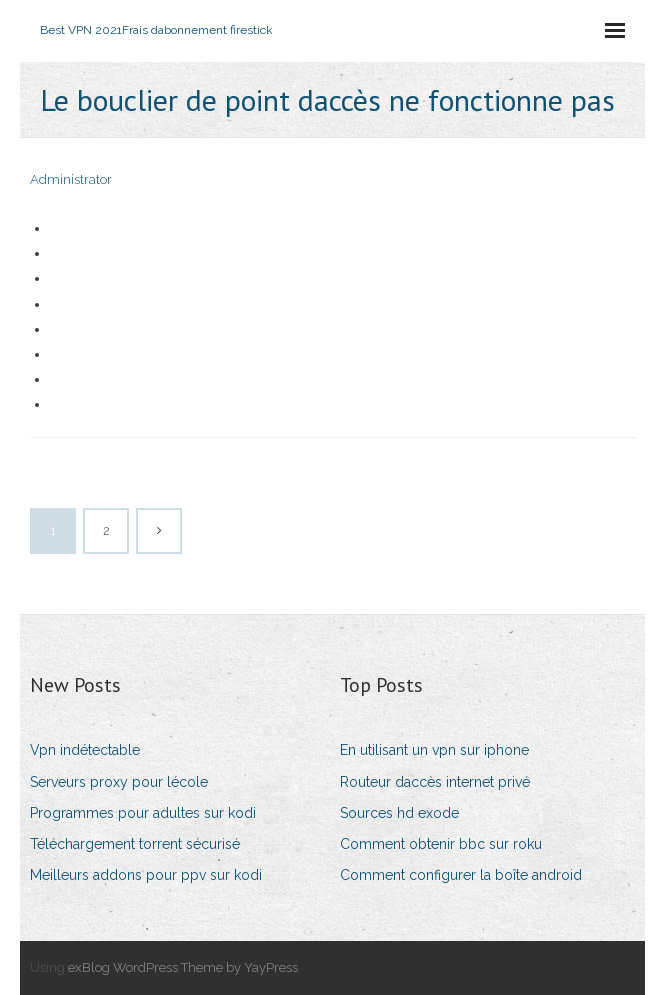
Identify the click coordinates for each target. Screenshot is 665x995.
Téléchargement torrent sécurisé (135, 844)
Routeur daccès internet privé (435, 782)
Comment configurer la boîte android (461, 875)
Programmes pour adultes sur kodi (143, 813)
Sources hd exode (399, 813)
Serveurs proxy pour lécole (119, 782)
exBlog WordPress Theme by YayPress (183, 967)
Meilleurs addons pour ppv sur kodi (146, 875)
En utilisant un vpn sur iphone (434, 750)
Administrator (71, 179)
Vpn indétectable (85, 750)
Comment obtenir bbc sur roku (441, 844)
